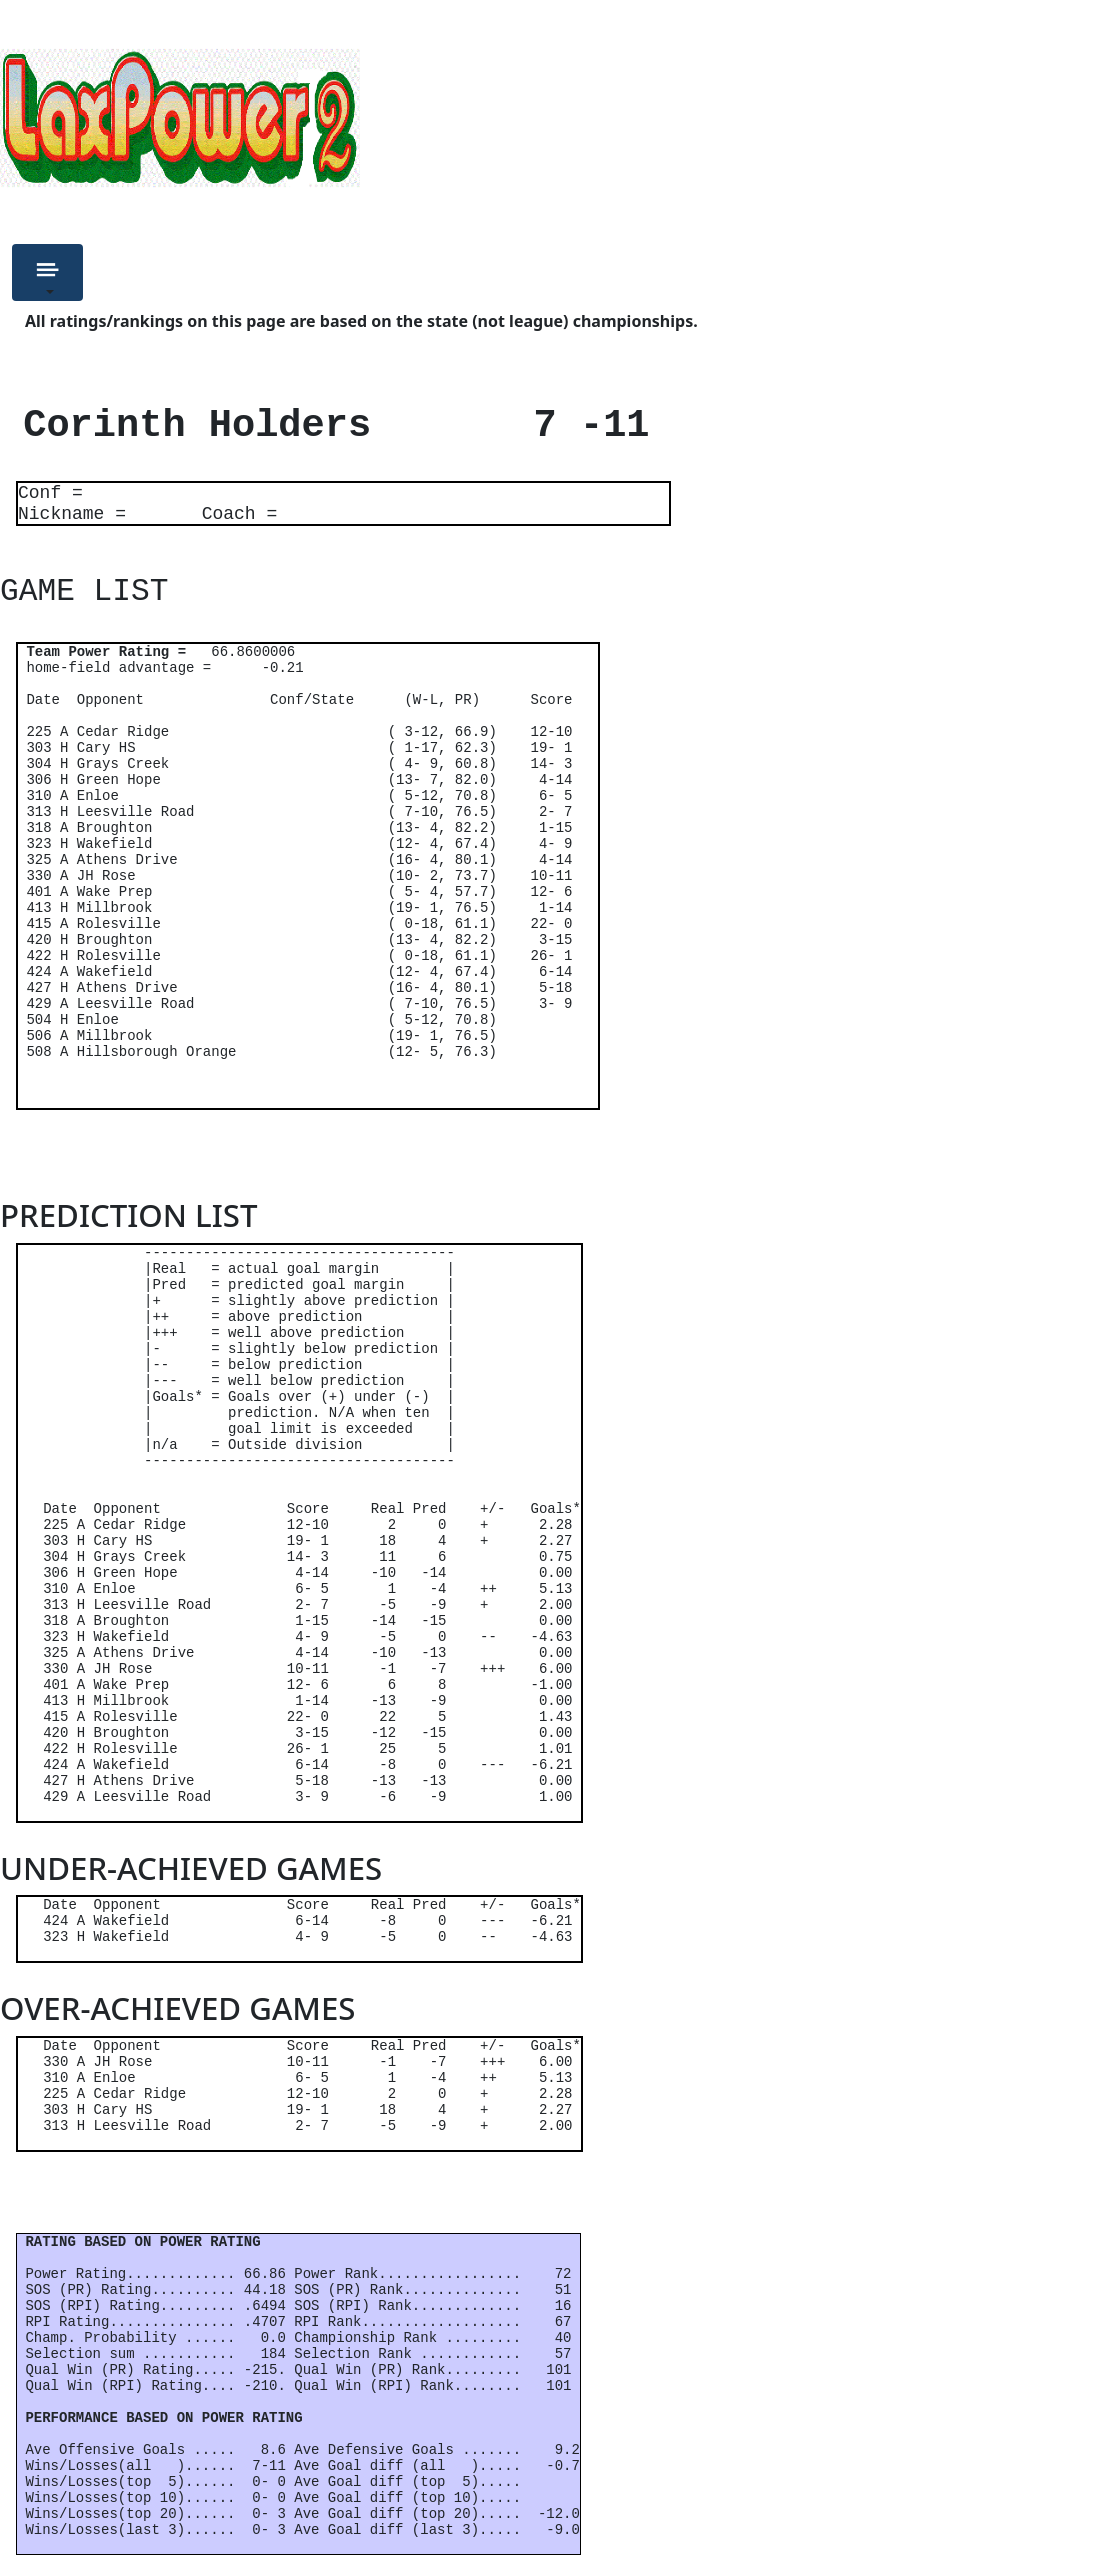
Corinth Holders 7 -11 (325, 426)
